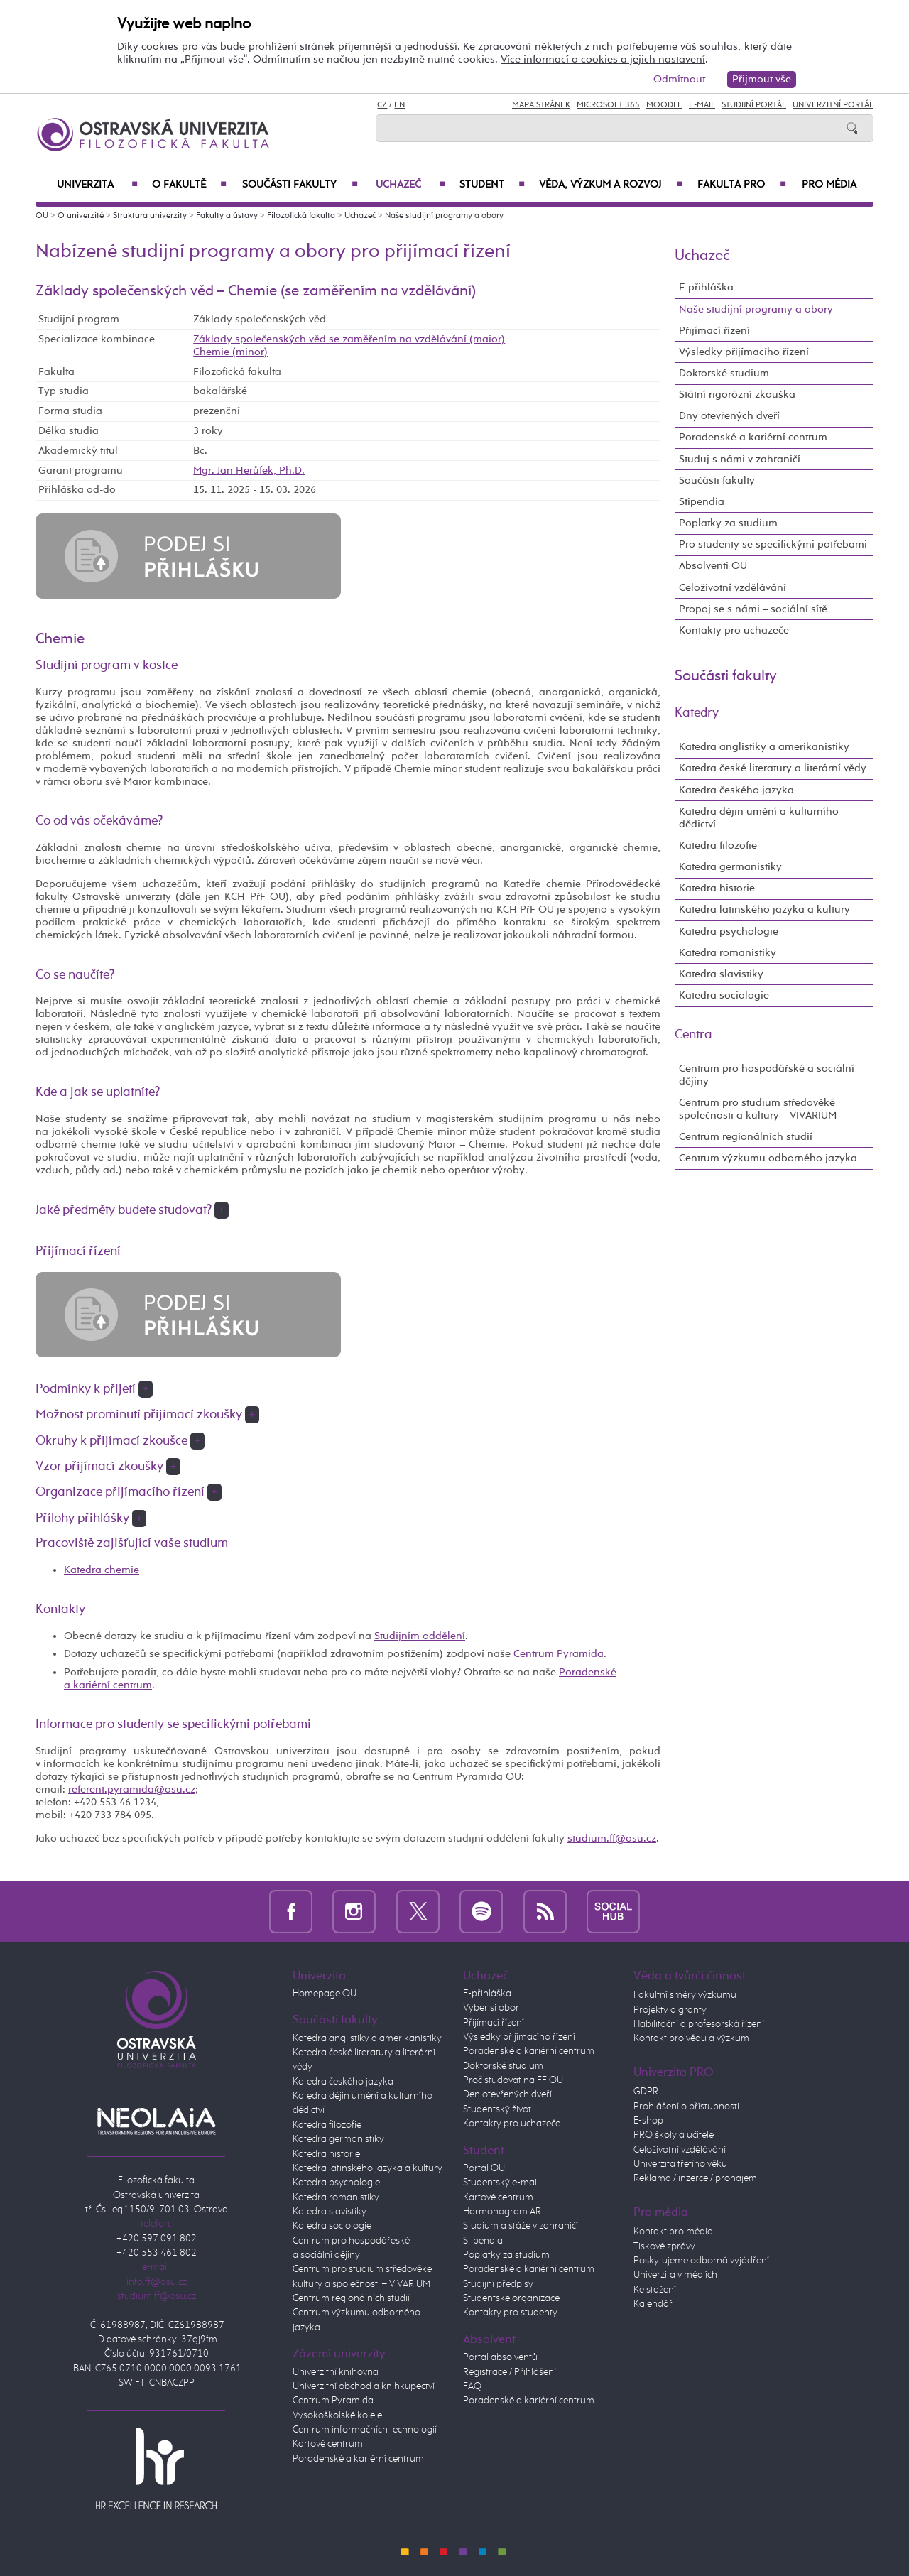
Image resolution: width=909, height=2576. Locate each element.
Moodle (664, 105)
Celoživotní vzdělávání (732, 587)
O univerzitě (81, 216)
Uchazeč (410, 185)
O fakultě (189, 185)
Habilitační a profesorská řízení (698, 2024)
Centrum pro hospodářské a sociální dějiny (766, 1075)
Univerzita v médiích (675, 2275)
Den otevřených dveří (507, 2094)
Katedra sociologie (724, 995)
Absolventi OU (713, 565)
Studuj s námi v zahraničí (739, 459)
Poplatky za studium (728, 523)
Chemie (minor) (230, 352)
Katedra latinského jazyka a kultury (764, 909)
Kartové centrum (328, 2444)
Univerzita (97, 185)
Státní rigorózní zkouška (737, 394)
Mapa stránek (541, 105)
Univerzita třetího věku (680, 2164)
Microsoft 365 (608, 105)
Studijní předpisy (498, 2284)
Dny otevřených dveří (729, 416)
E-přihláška (706, 287)
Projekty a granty (670, 2010)
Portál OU (484, 2168)
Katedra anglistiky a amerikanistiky (764, 746)
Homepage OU (324, 1994)
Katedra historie (717, 888)
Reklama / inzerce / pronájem (695, 2178)
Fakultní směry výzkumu (684, 1995)
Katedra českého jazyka (736, 790)
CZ (382, 105)
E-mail (702, 105)
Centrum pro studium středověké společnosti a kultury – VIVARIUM (758, 1109)
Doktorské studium (724, 373)
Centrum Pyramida (558, 1653)
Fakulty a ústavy (227, 216)
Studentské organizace (511, 2298)
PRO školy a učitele (673, 2135)
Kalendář (653, 2304)
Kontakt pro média (673, 2232)
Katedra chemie (101, 1570)
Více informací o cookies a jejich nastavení (603, 59)
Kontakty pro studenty (510, 2312)
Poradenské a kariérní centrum (753, 437)
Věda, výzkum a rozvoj (610, 185)
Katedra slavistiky (721, 974)
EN (399, 105)
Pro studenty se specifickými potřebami (773, 544)
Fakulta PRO (741, 185)
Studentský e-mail (501, 2183)
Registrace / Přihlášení (509, 2372)
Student (492, 185)
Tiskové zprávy (664, 2246)
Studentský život (497, 2109)
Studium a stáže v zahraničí (520, 2226)
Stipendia (701, 501)
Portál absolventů (500, 2357)
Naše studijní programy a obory (444, 216)
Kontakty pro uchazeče (734, 630)
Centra (693, 1034)
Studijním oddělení (419, 1636)
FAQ (472, 2386)
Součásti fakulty (300, 185)
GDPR (645, 2092)
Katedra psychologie (728, 931)
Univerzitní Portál (833, 105)
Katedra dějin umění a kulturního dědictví (759, 818)
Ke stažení (654, 2290)
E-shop (648, 2121)
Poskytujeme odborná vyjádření (701, 2261)
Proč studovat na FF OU (513, 2080)
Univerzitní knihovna (336, 2372)
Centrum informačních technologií (365, 2430)
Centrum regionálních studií (745, 1136)
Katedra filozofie (718, 845)
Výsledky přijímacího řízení (744, 352)
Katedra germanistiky (730, 867)
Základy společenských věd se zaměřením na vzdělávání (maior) (349, 339)
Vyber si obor (491, 2008)
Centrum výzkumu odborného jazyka (768, 1158)
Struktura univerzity (150, 216)
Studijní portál (754, 105)
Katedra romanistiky (727, 952)
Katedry (697, 713)
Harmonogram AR (502, 2212)
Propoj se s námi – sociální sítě (753, 609)
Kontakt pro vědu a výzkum (691, 2038)
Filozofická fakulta (301, 216)
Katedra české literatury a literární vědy (772, 768)
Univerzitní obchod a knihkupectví (364, 2386)
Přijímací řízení (714, 330)
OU (42, 216)
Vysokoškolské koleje (337, 2415)
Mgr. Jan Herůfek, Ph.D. (249, 470)
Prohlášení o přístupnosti (686, 2107)
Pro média (829, 185)
